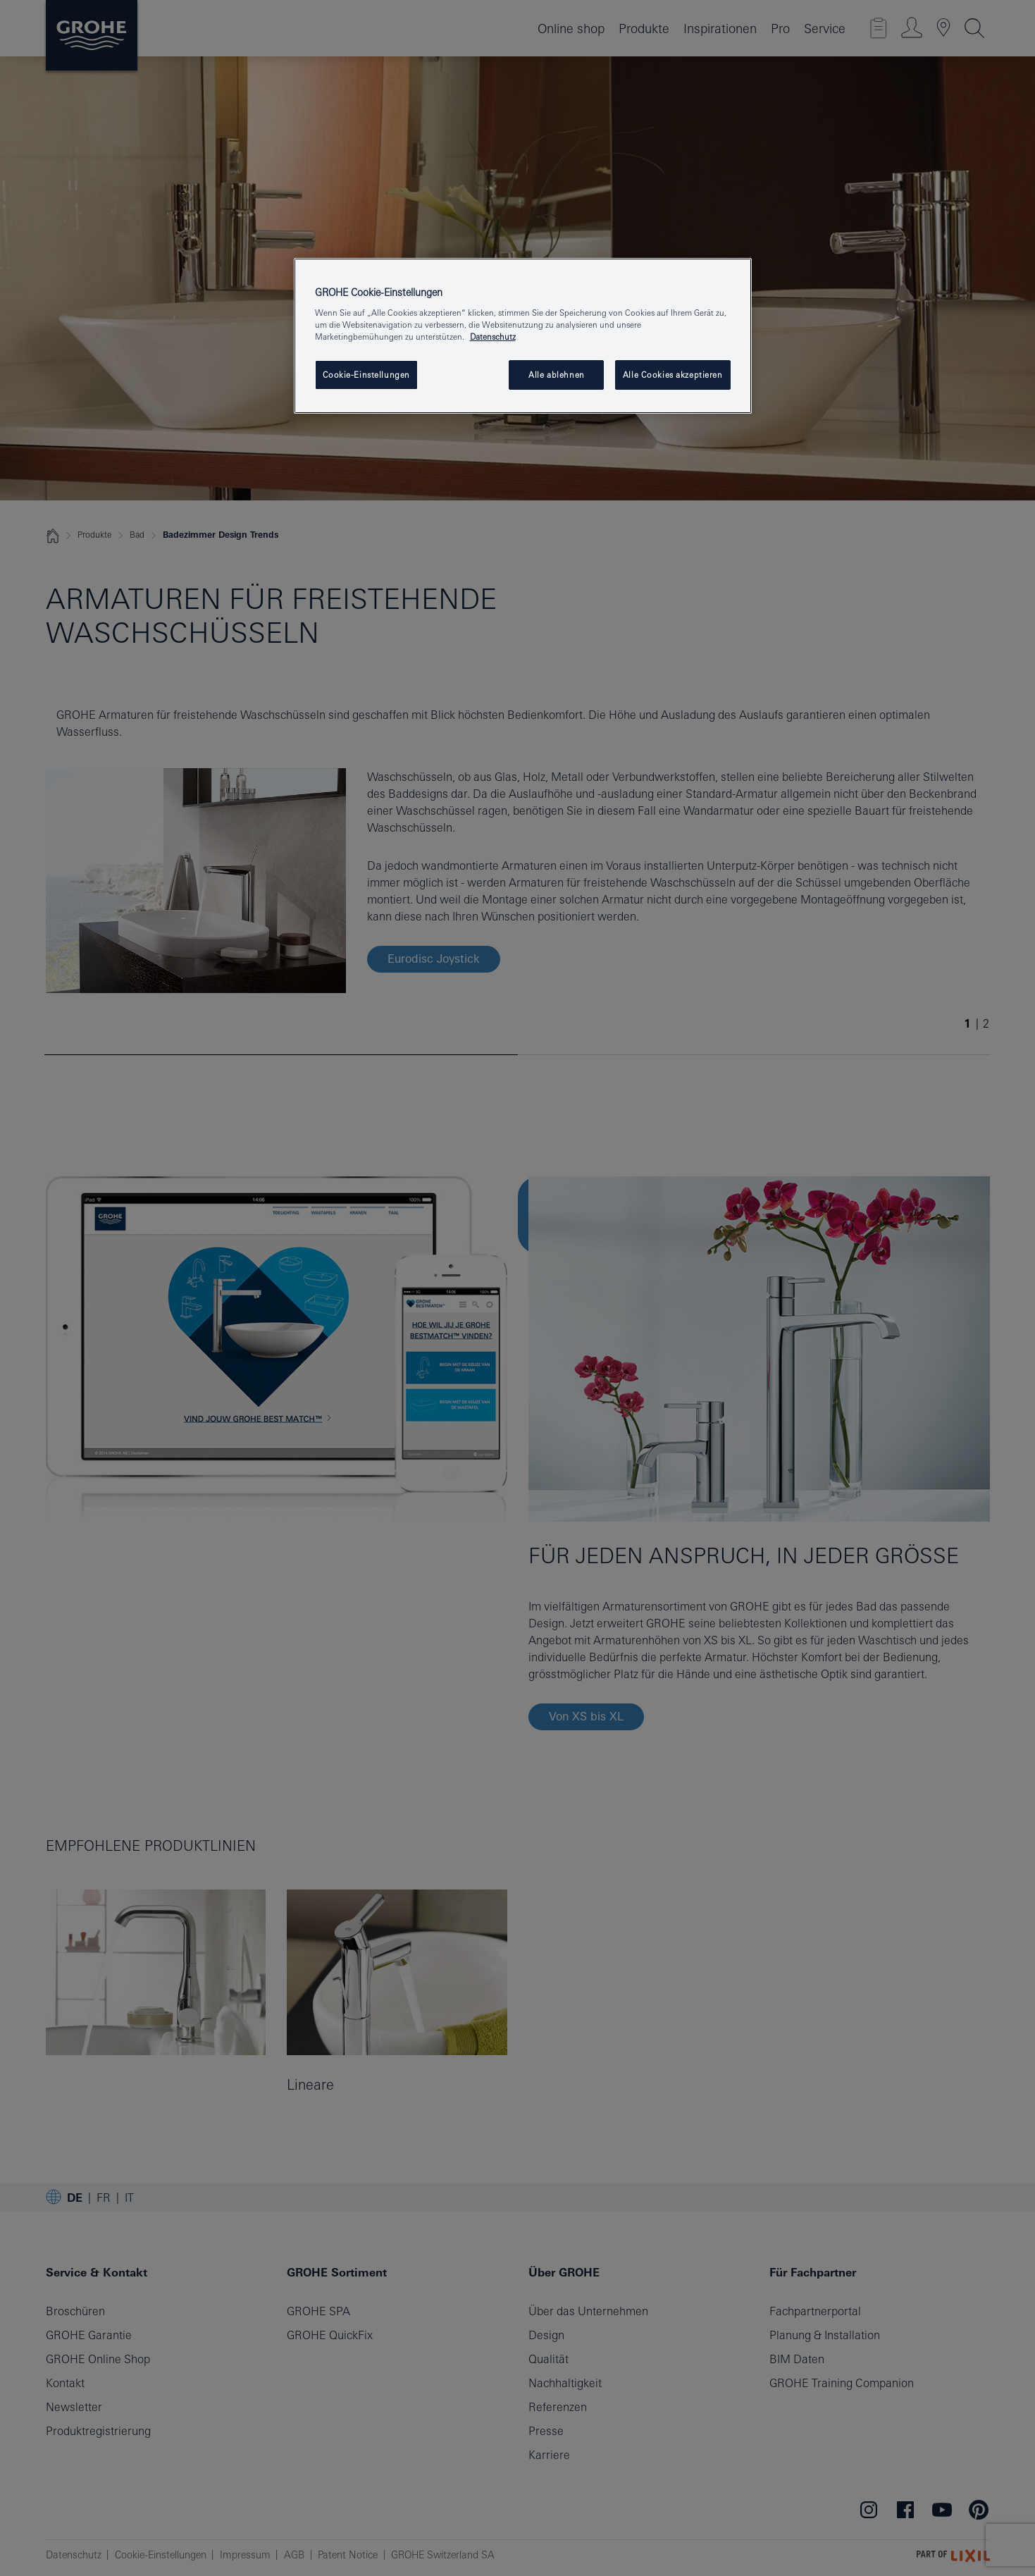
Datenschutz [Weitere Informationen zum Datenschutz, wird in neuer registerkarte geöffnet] (493, 336)
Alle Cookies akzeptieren (673, 374)
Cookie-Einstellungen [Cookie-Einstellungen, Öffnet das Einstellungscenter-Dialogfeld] (366, 374)
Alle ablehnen (556, 374)
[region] (523, 336)
